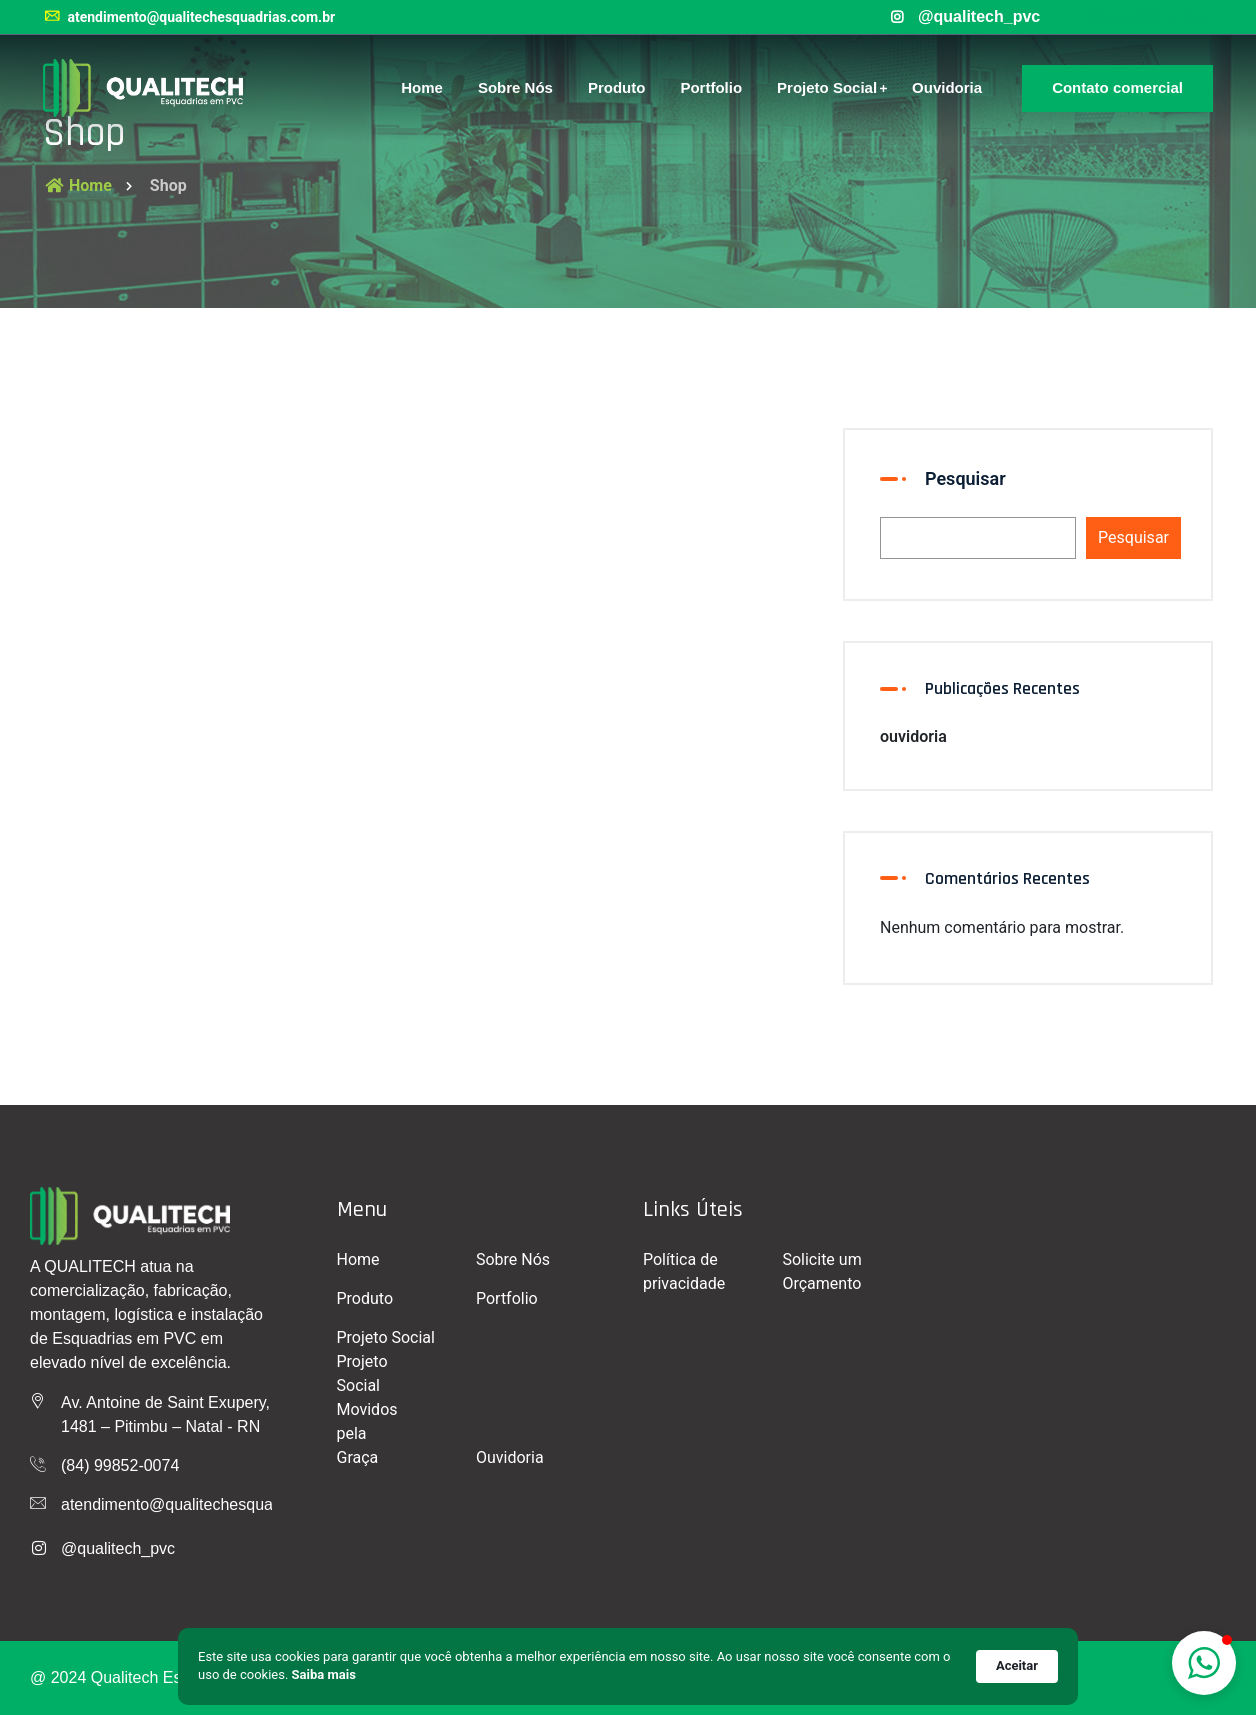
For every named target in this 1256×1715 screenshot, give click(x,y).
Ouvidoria (947, 87)
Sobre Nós (515, 87)
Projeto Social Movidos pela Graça (367, 1409)
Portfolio (711, 87)
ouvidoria (913, 736)
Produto (617, 87)
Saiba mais (324, 1674)
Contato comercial (1117, 87)
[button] (1204, 1663)
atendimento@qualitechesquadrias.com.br (189, 17)
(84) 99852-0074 (120, 1465)
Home (422, 87)
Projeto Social (827, 87)
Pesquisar (965, 478)
